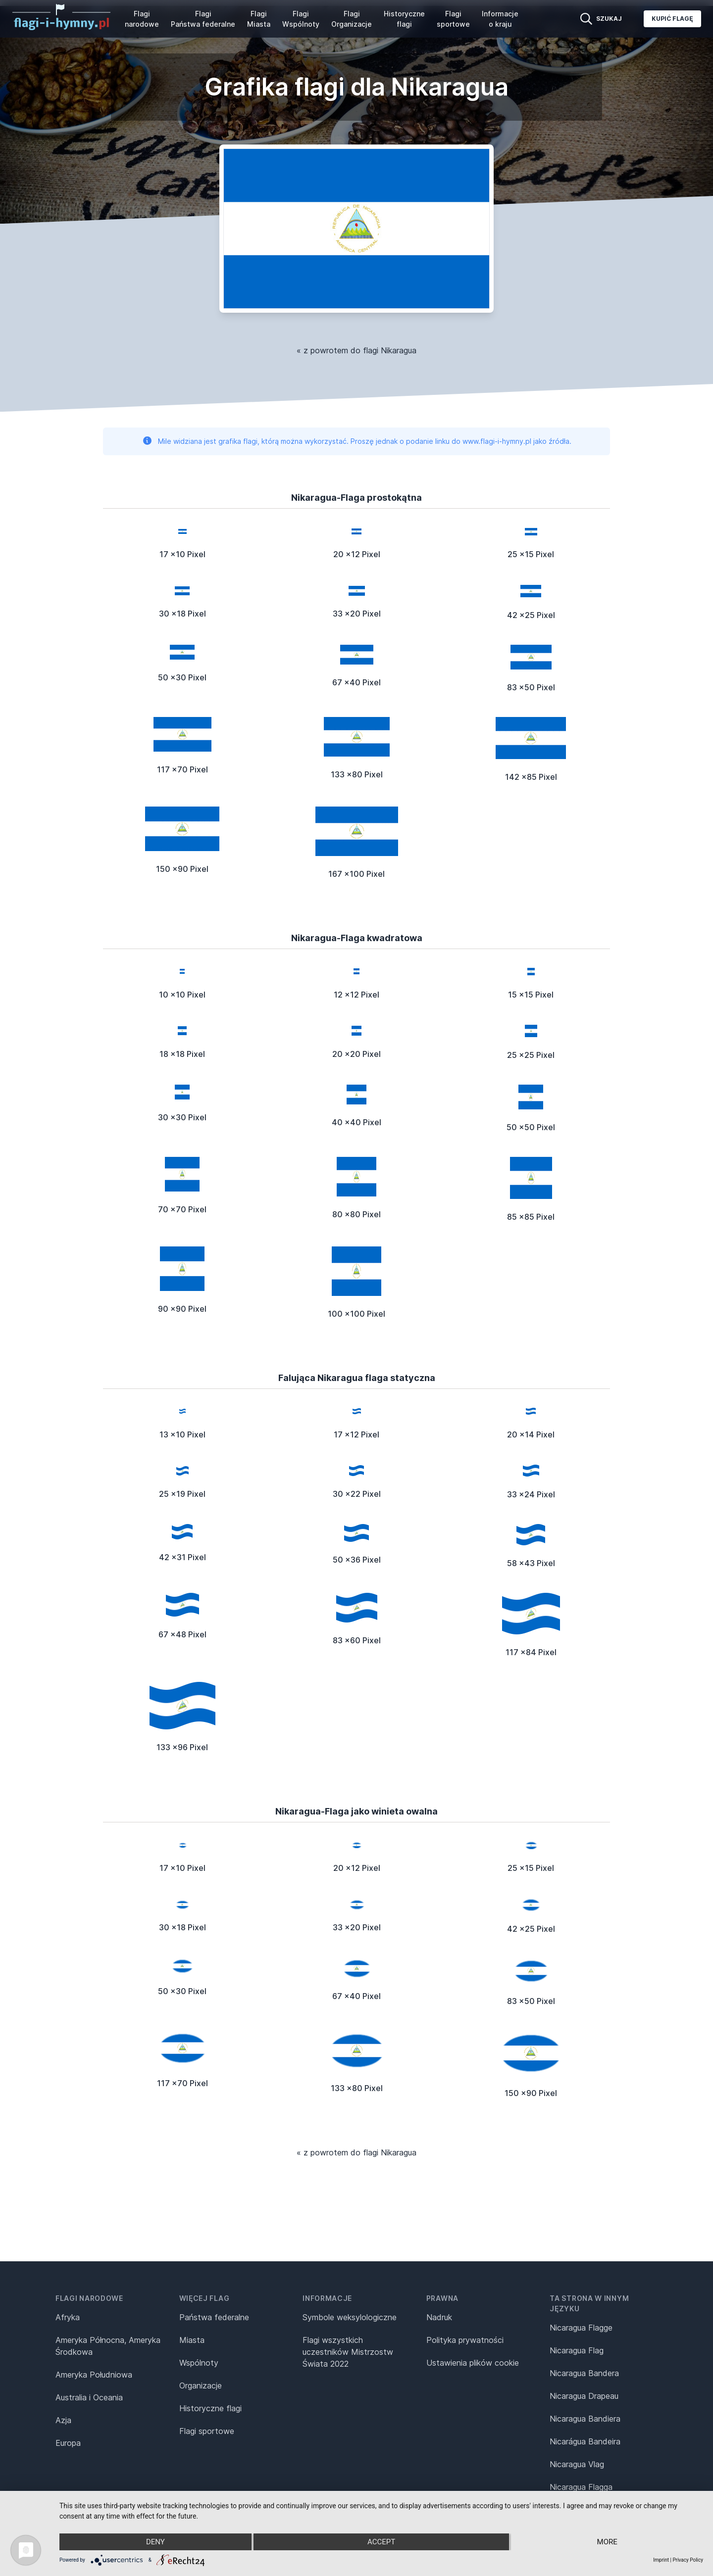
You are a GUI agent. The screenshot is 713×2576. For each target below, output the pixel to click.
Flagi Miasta (258, 18)
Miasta (191, 2340)
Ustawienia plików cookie (472, 2363)
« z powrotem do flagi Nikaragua (356, 350)
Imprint (661, 2560)
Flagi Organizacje (351, 18)
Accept (381, 2541)
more (607, 2541)
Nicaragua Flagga (581, 2487)
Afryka (67, 2317)
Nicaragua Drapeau (584, 2396)
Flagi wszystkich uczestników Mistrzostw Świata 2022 (348, 2352)
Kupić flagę (672, 18)
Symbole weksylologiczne (350, 2317)
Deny (155, 2541)
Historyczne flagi (404, 18)
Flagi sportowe (453, 18)
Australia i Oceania (89, 2397)
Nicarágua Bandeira (585, 2441)
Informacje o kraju (500, 18)
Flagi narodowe (142, 18)
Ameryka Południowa (93, 2375)
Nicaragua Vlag (577, 2464)
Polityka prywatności (465, 2340)
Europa (68, 2443)
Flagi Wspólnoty (300, 18)
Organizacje (200, 2385)
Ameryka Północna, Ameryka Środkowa (107, 2346)
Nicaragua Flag (577, 2350)
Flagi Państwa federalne (203, 18)
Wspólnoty (198, 2363)
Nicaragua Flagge (581, 2328)
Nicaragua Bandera (584, 2373)
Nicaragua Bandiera (585, 2419)
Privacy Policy (687, 2560)
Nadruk (439, 2317)
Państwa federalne (214, 2317)
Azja (63, 2420)
